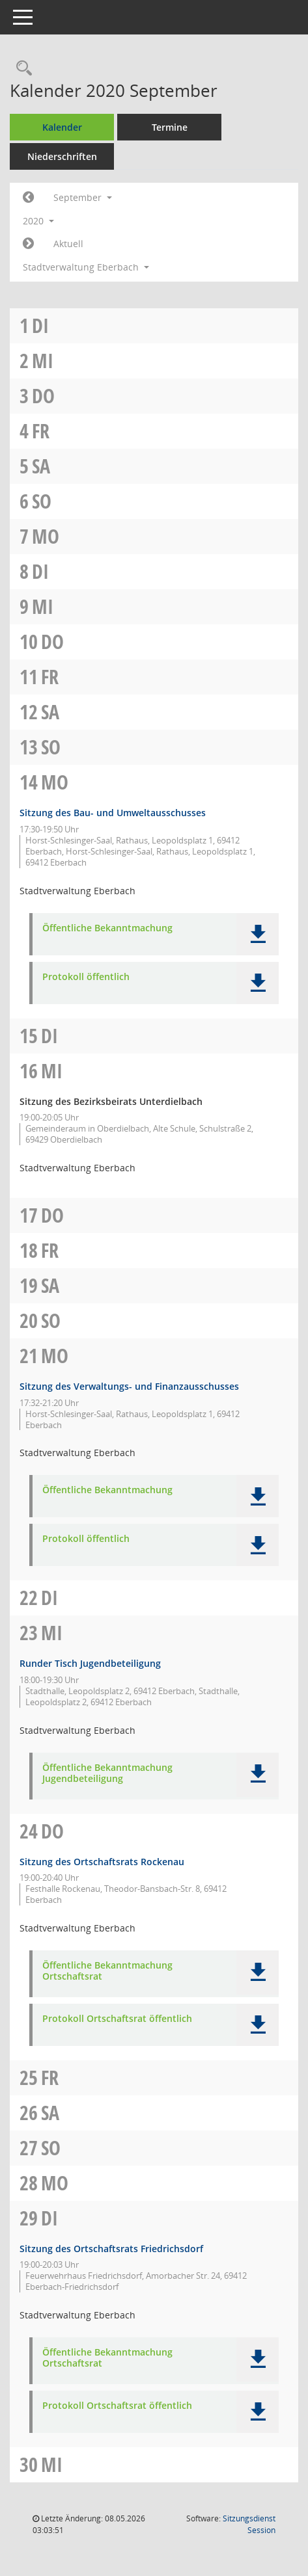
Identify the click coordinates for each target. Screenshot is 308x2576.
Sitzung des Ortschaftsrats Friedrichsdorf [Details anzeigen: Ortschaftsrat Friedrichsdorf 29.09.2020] (111, 2248)
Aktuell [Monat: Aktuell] (68, 243)
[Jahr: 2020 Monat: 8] (28, 197)
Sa (41, 466)
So (41, 501)
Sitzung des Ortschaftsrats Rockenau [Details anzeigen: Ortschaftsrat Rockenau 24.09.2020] (102, 1861)
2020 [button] (38, 221)
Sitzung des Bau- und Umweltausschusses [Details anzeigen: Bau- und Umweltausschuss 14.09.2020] (113, 812)
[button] (257, 934)
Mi (42, 360)
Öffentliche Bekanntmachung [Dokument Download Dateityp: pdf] (107, 928)
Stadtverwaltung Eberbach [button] (86, 267)
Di (40, 325)
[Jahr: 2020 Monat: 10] (28, 244)
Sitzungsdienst (249, 2524)
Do (43, 395)
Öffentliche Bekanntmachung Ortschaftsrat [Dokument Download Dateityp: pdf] (107, 1971)
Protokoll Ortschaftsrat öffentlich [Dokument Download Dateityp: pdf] (117, 2019)
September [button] (82, 197)
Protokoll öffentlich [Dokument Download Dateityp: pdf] (86, 977)
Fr (40, 431)
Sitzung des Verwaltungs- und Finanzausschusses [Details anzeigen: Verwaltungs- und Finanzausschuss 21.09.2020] (129, 1386)
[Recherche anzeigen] (21, 68)
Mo (45, 536)
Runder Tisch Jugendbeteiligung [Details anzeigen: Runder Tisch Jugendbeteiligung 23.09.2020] (90, 1663)
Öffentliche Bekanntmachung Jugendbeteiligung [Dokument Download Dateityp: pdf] (107, 1773)
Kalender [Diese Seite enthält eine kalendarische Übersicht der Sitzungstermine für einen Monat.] (62, 127)
